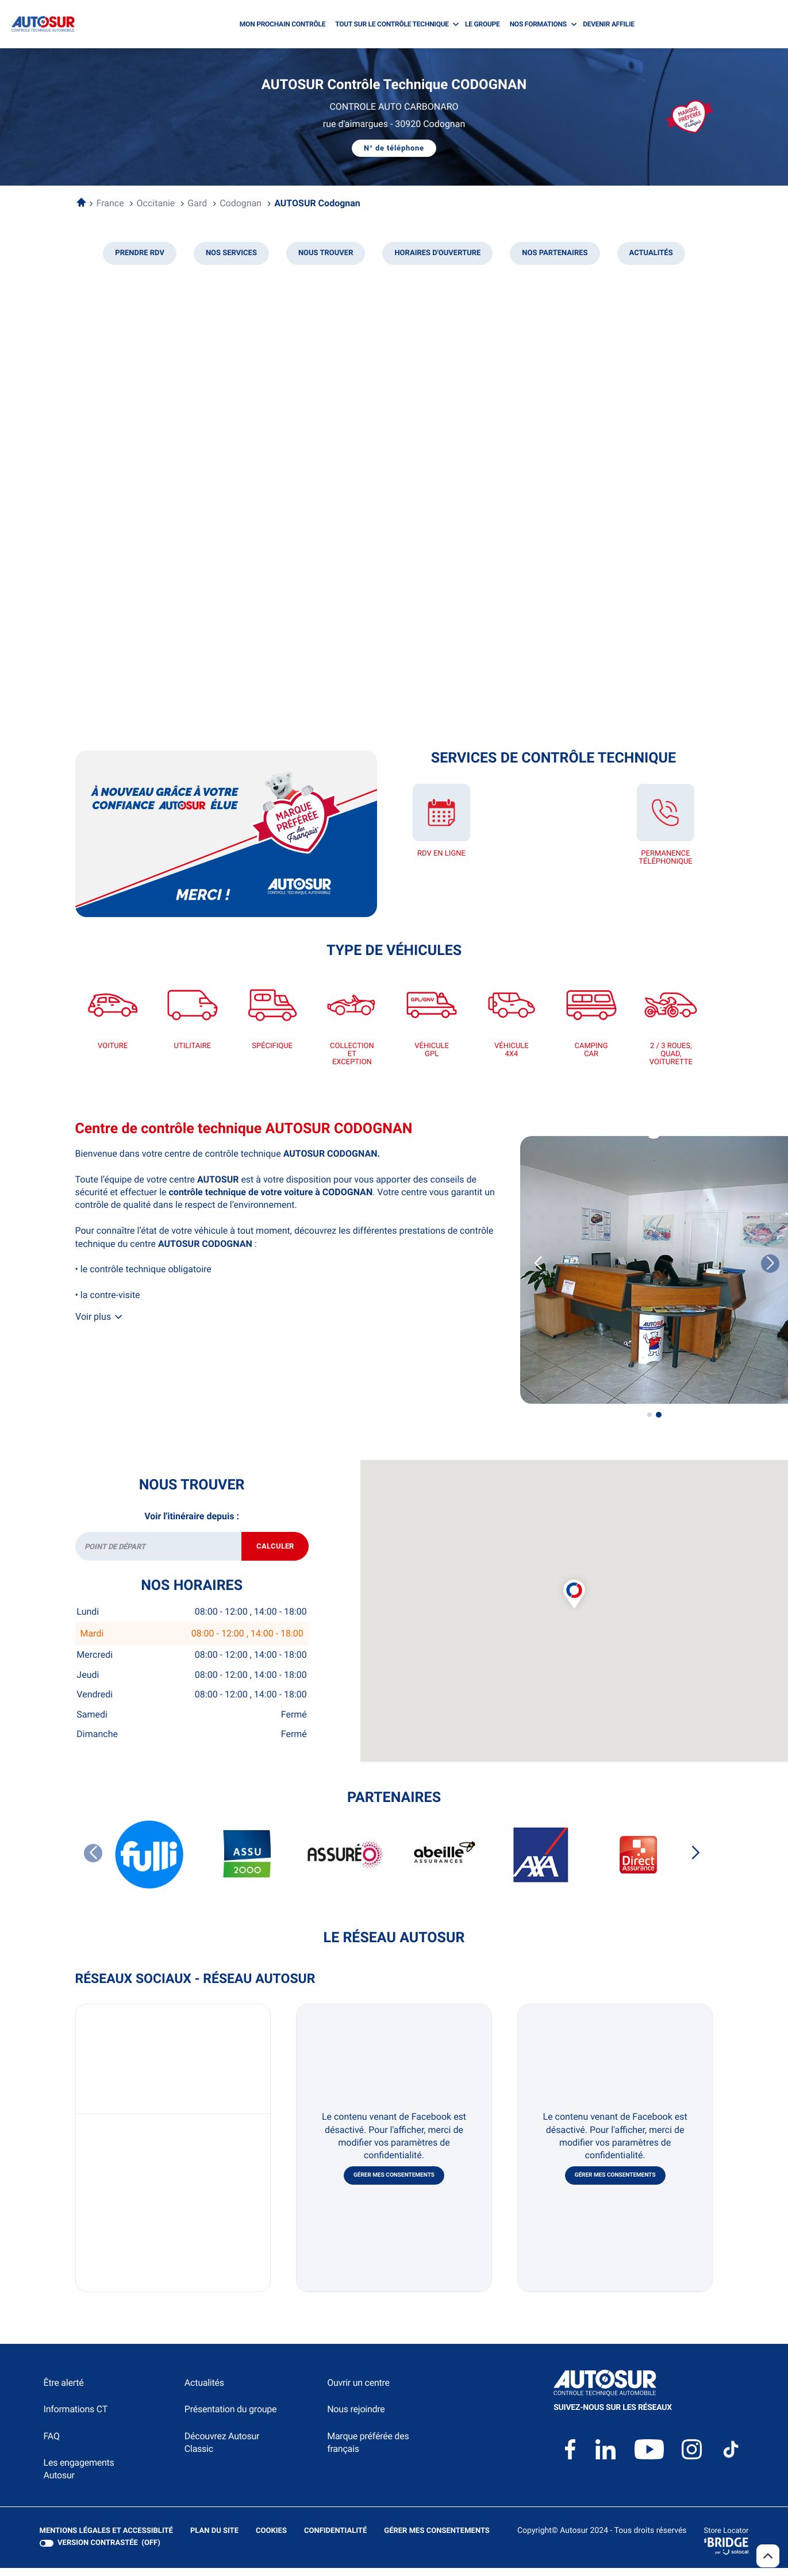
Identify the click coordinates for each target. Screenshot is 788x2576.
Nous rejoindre (356, 2417)
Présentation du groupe (230, 2417)
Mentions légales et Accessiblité (106, 2539)
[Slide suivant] (695, 1861)
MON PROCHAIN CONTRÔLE (282, 24)
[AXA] (541, 1863)
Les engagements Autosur (79, 2477)
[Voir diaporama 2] (659, 1415)
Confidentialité (334, 2539)
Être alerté (64, 2390)
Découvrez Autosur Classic (221, 2450)
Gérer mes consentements (394, 2184)
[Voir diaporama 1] (649, 1414)
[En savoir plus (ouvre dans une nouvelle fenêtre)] (226, 833)
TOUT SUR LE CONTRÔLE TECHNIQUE (392, 24)
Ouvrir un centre (358, 2390)
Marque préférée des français (368, 2450)
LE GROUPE (482, 24)
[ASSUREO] (345, 1863)
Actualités (204, 2390)
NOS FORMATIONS (538, 24)
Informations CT (75, 2417)
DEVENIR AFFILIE (609, 24)
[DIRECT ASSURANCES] (638, 1863)
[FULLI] (150, 1863)
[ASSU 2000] (247, 1863)
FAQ (52, 2444)
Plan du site (214, 2539)
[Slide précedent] (538, 1263)
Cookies (270, 2539)
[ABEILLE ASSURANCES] (443, 1863)
